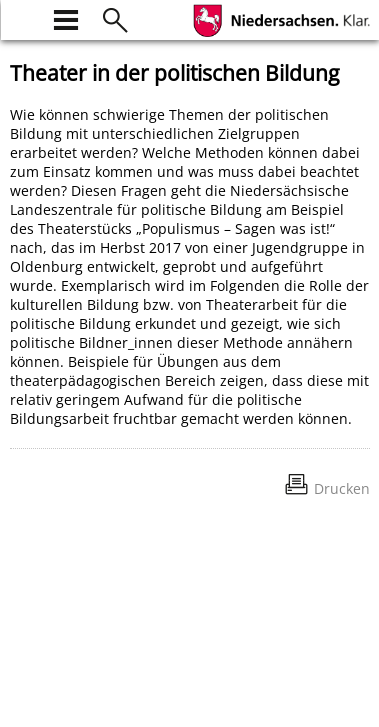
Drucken (342, 488)
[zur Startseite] (22, 17)
